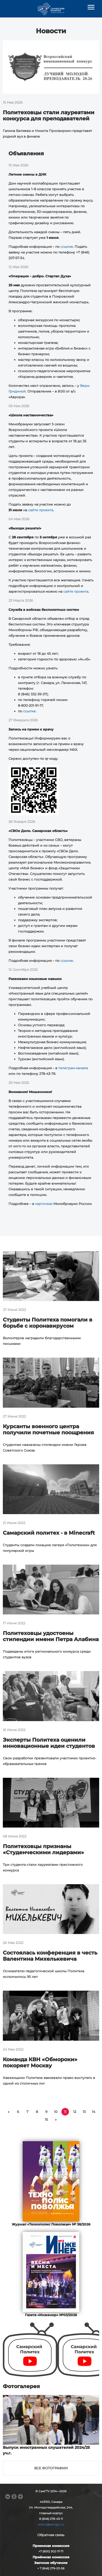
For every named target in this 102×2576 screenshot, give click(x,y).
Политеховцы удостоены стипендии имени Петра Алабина (51, 1636)
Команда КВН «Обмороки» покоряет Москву (40, 2062)
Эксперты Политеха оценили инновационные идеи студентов (49, 1743)
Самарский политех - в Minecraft (49, 1533)
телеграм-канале (73, 1068)
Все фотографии (51, 2468)
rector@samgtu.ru (51, 2524)
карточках (43, 1204)
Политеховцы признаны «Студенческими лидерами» (43, 1849)
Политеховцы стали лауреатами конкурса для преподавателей (48, 115)
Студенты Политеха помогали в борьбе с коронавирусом (47, 1323)
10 (55, 2112)
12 (74, 2112)
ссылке (66, 247)
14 (93, 2112)
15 (46, 2119)
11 (65, 2112)
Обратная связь (50, 2535)
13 (84, 2112)
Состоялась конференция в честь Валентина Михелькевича (50, 1956)
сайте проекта (40, 510)
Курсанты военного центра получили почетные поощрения (48, 1429)
